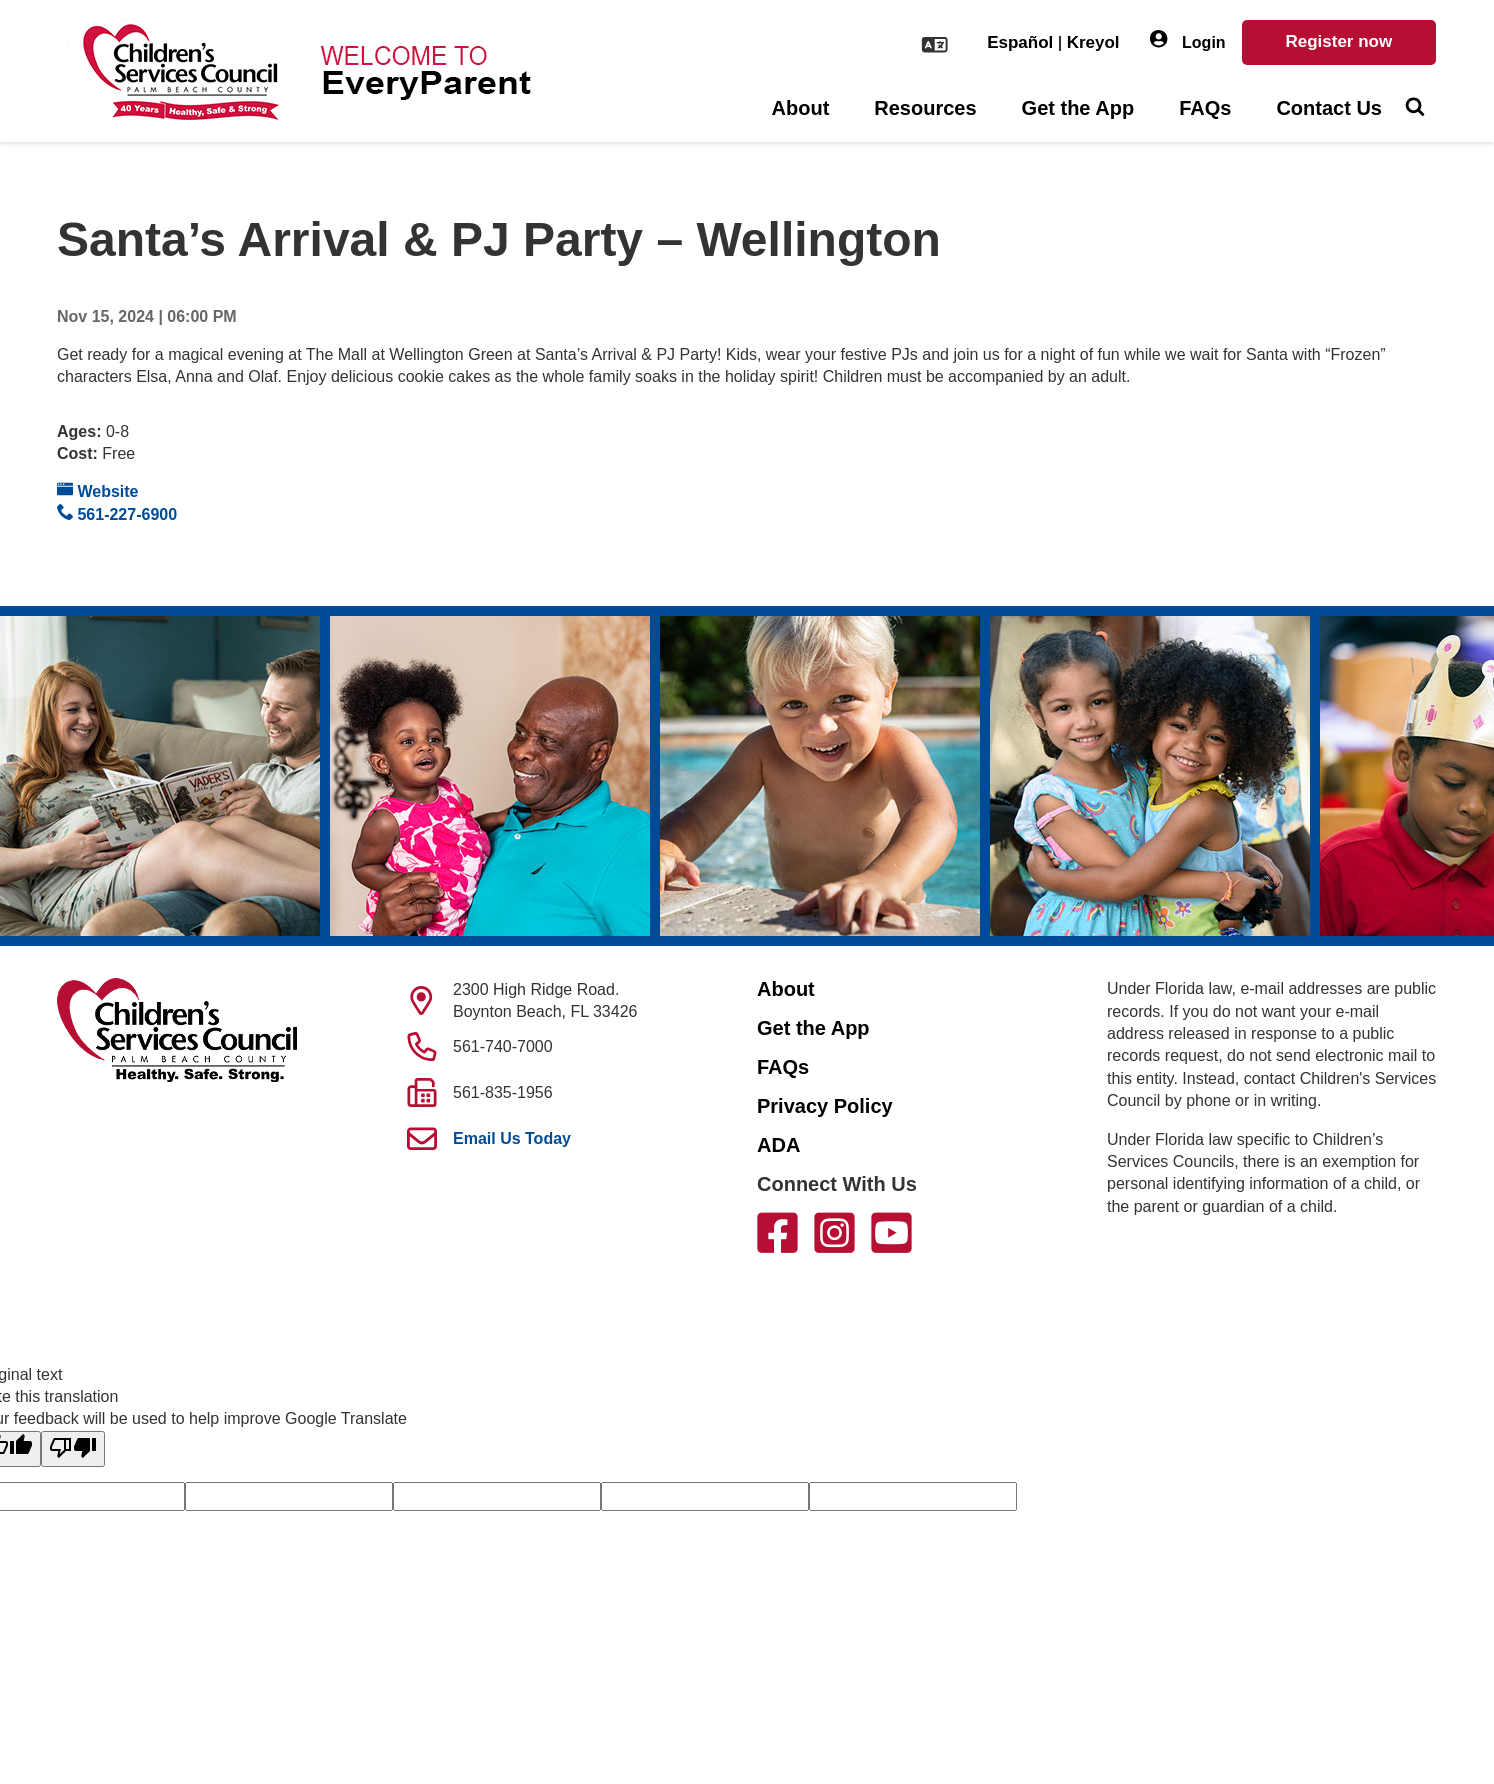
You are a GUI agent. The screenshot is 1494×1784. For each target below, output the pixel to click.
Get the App (1078, 108)
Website (98, 490)
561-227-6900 (117, 513)
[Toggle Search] (1414, 109)
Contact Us (1329, 108)
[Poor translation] (73, 1449)
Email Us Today (512, 1138)
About (801, 108)
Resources (925, 108)
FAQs (1205, 108)
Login (1188, 40)
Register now (1338, 41)
